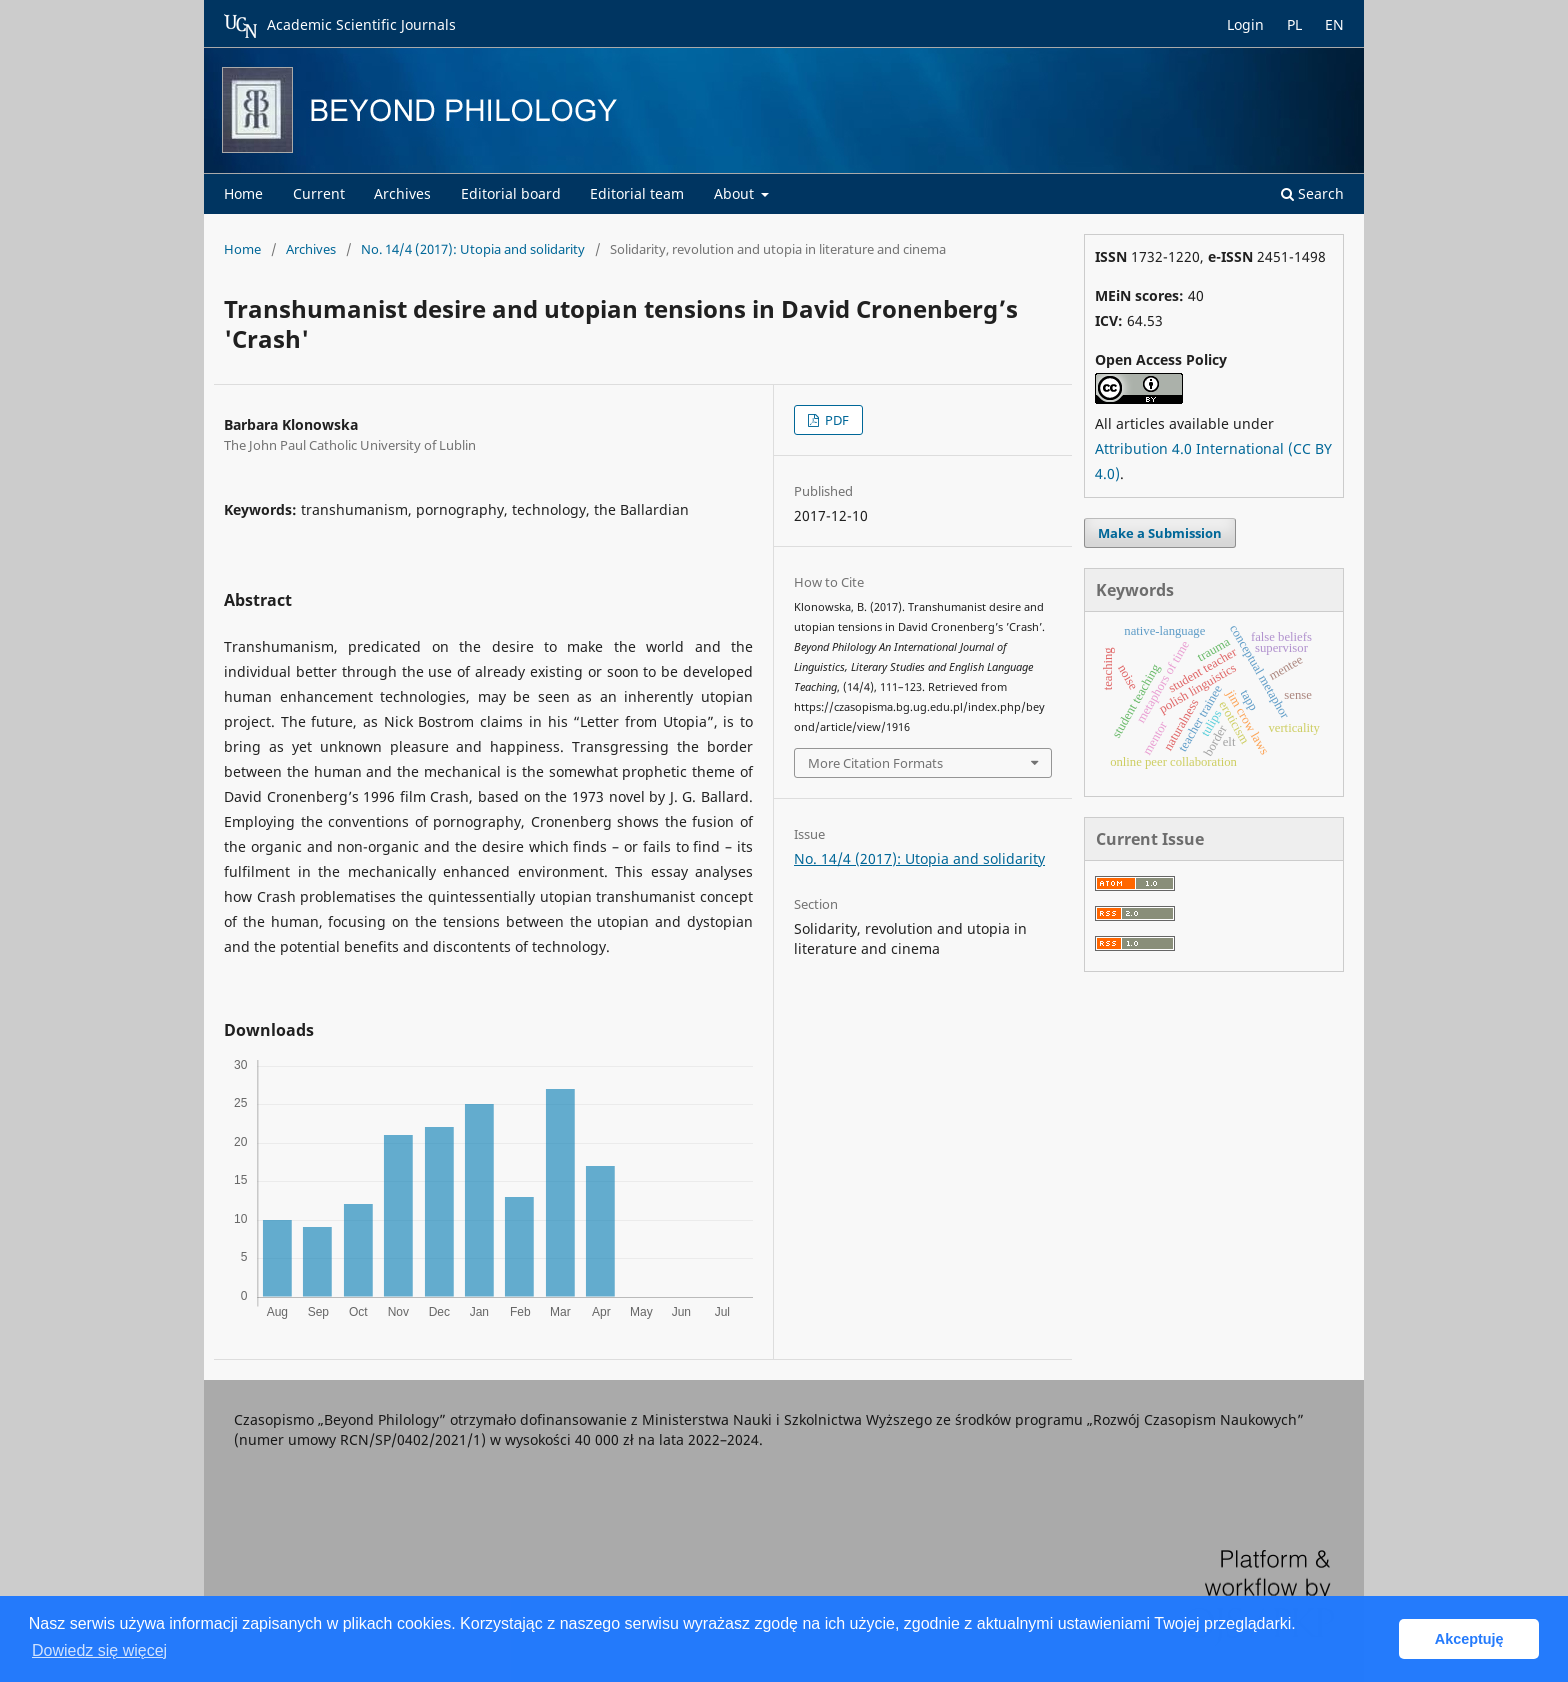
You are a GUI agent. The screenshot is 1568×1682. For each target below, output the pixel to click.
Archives (402, 193)
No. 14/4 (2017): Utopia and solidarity (473, 249)
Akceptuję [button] (1469, 1639)
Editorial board (511, 193)
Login (1245, 24)
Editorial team (637, 193)
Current (319, 193)
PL (1294, 24)
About (736, 193)
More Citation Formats (875, 763)
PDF (835, 420)
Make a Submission (1160, 533)
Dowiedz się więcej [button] (99, 1650)
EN (1334, 24)
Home (243, 193)
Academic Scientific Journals (340, 26)
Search (1312, 193)
